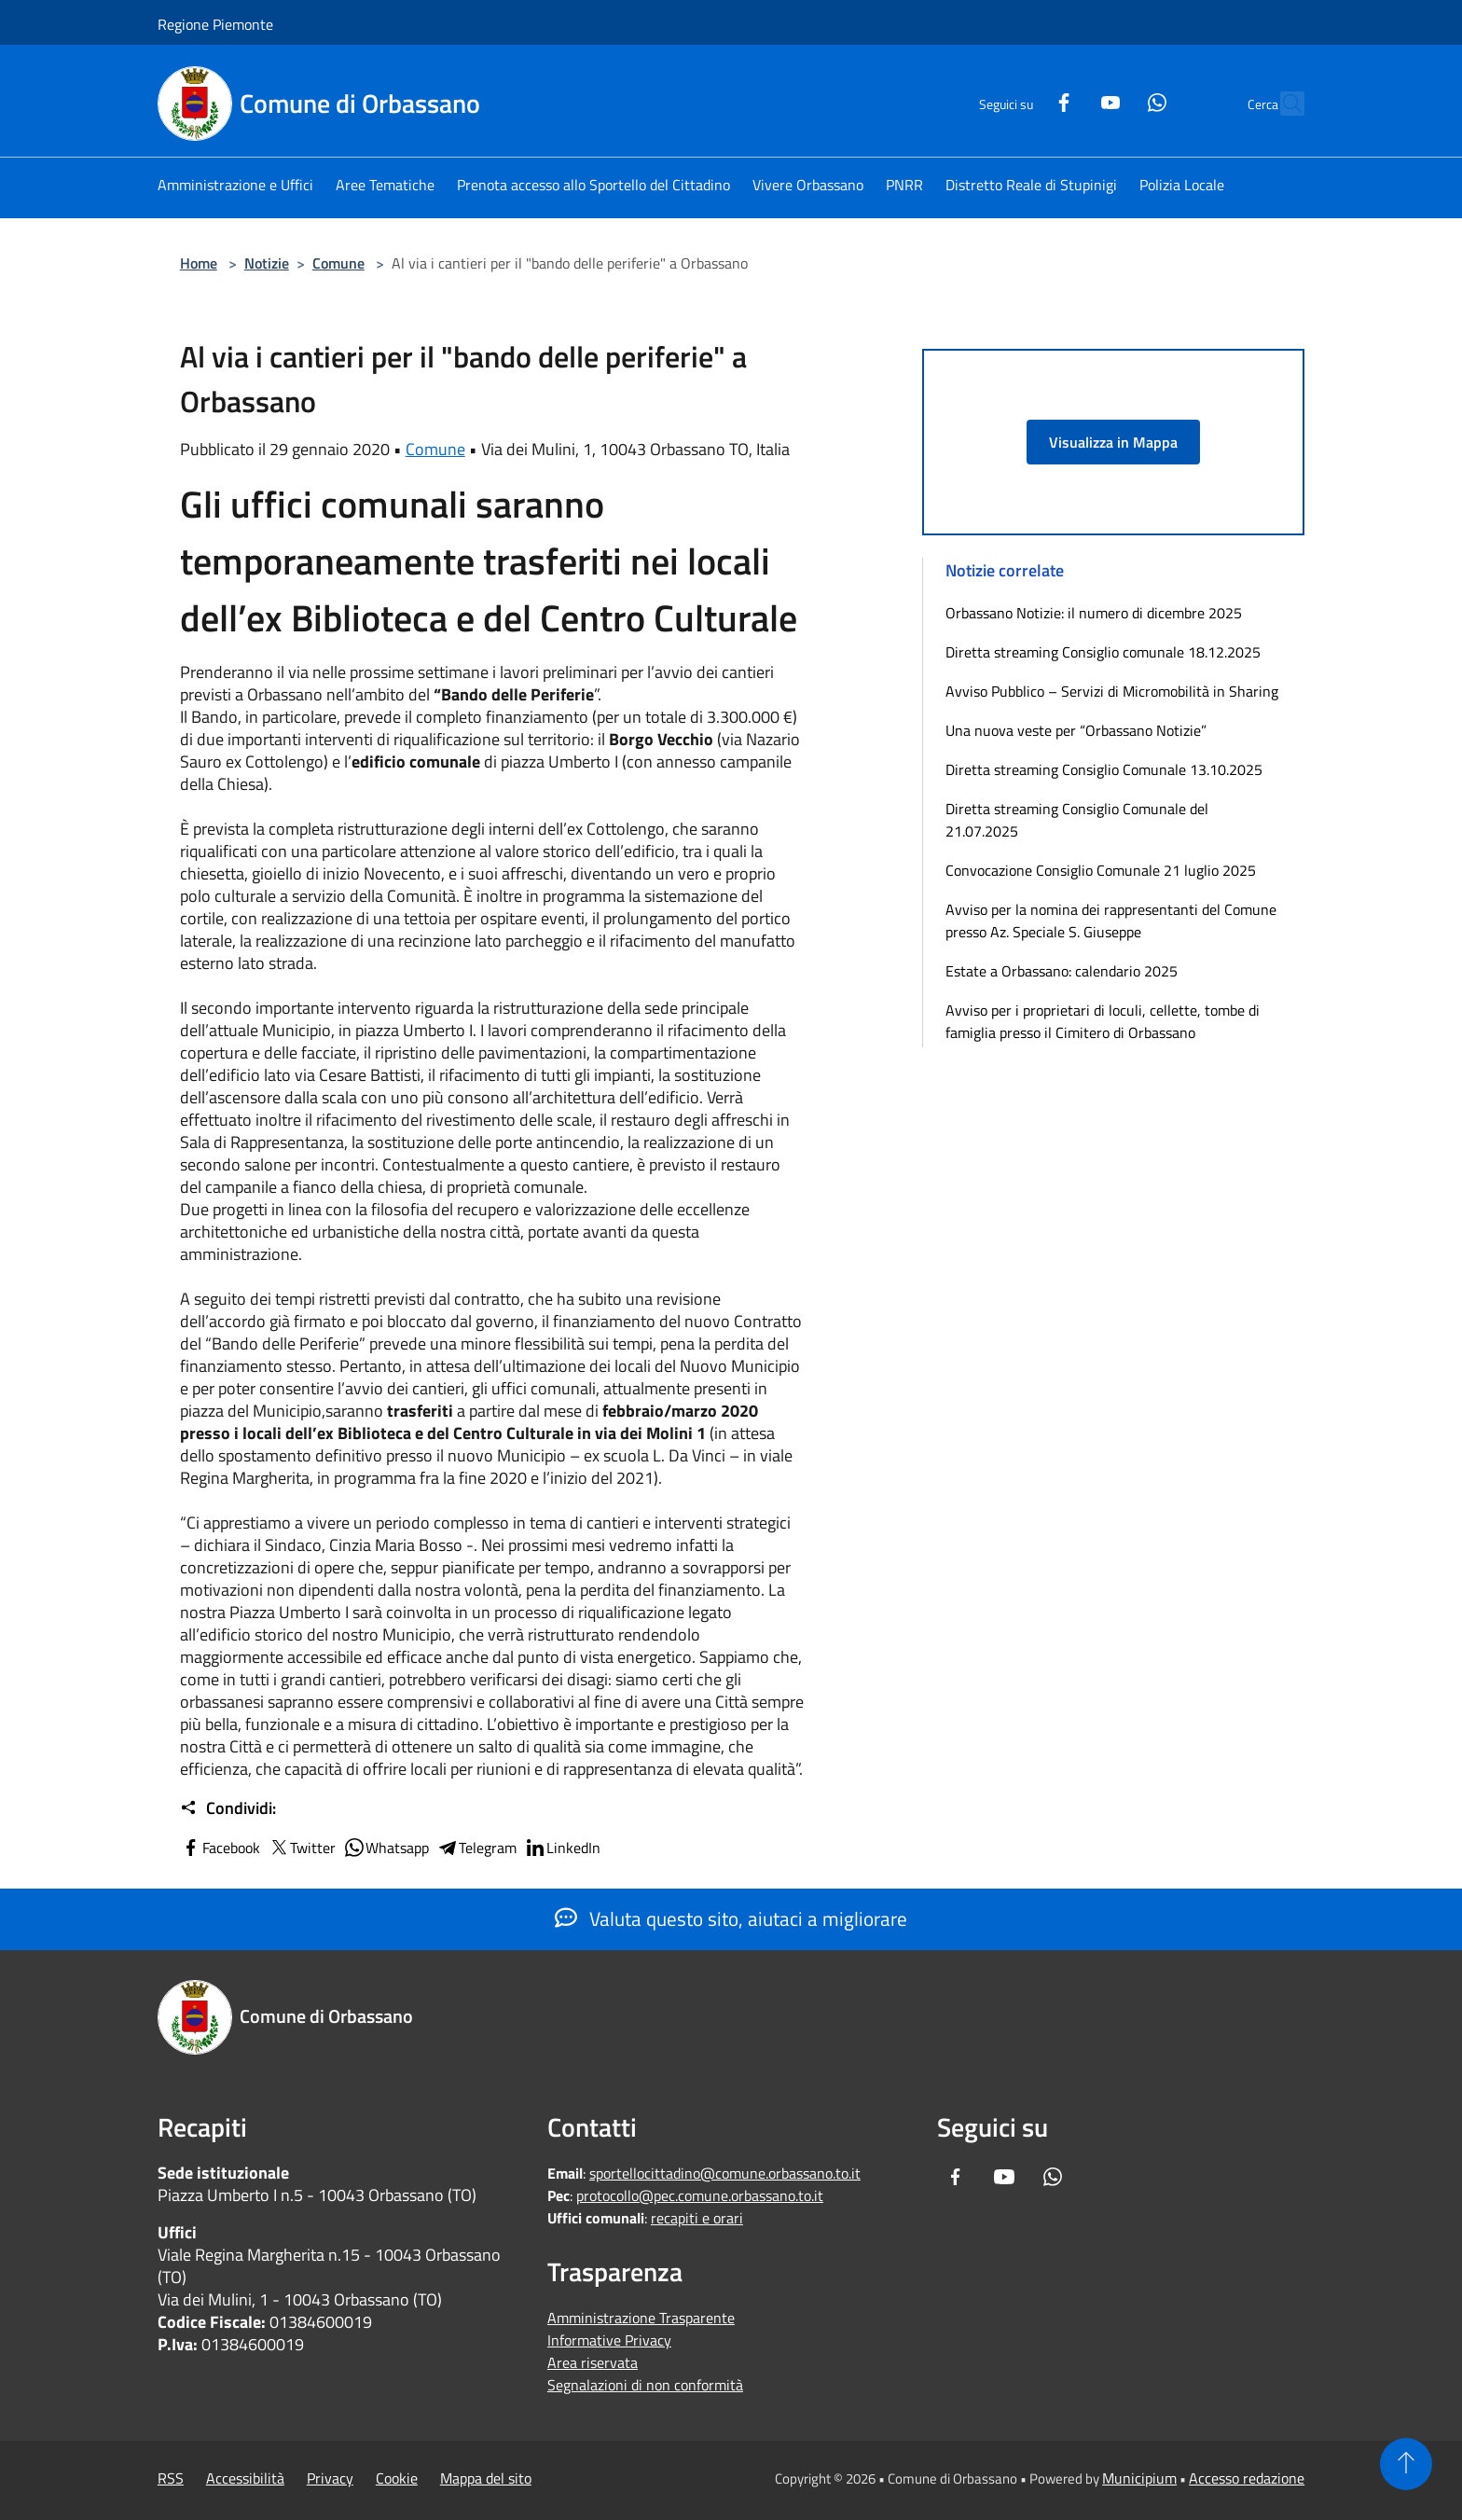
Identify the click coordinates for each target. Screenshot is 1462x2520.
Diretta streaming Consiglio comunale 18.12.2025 (1103, 652)
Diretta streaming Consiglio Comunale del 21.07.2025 (1076, 819)
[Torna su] (1406, 2464)
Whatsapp (386, 1847)
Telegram (476, 1847)
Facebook (220, 1847)
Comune (338, 263)
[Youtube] (1069, 100)
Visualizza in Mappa (1113, 442)
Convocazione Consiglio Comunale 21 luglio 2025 (1100, 870)
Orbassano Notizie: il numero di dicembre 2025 (1093, 613)
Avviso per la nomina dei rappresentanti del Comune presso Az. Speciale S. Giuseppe (1110, 920)
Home (198, 263)
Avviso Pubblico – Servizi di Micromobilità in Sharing (1111, 691)
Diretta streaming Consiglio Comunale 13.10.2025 (1103, 769)
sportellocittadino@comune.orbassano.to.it (725, 2173)
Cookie (397, 2478)
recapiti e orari (697, 2218)
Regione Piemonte (215, 24)
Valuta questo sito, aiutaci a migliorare (731, 1918)
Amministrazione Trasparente (641, 2317)
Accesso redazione (1246, 2478)
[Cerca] (1282, 103)
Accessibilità (245, 2478)
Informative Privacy (609, 2340)
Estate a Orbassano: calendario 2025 (1061, 971)
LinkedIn (562, 1847)
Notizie (266, 263)
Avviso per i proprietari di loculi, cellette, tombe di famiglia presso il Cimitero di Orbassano (1102, 1021)
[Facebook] (1022, 100)
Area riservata (592, 2362)
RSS (171, 2478)
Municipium (1139, 2478)
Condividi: (228, 1808)
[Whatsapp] (1116, 100)
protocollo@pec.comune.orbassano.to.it (699, 2195)
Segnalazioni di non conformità (645, 2385)
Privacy (330, 2478)
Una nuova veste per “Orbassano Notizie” (1077, 730)
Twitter (302, 1847)
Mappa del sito (485, 2478)
